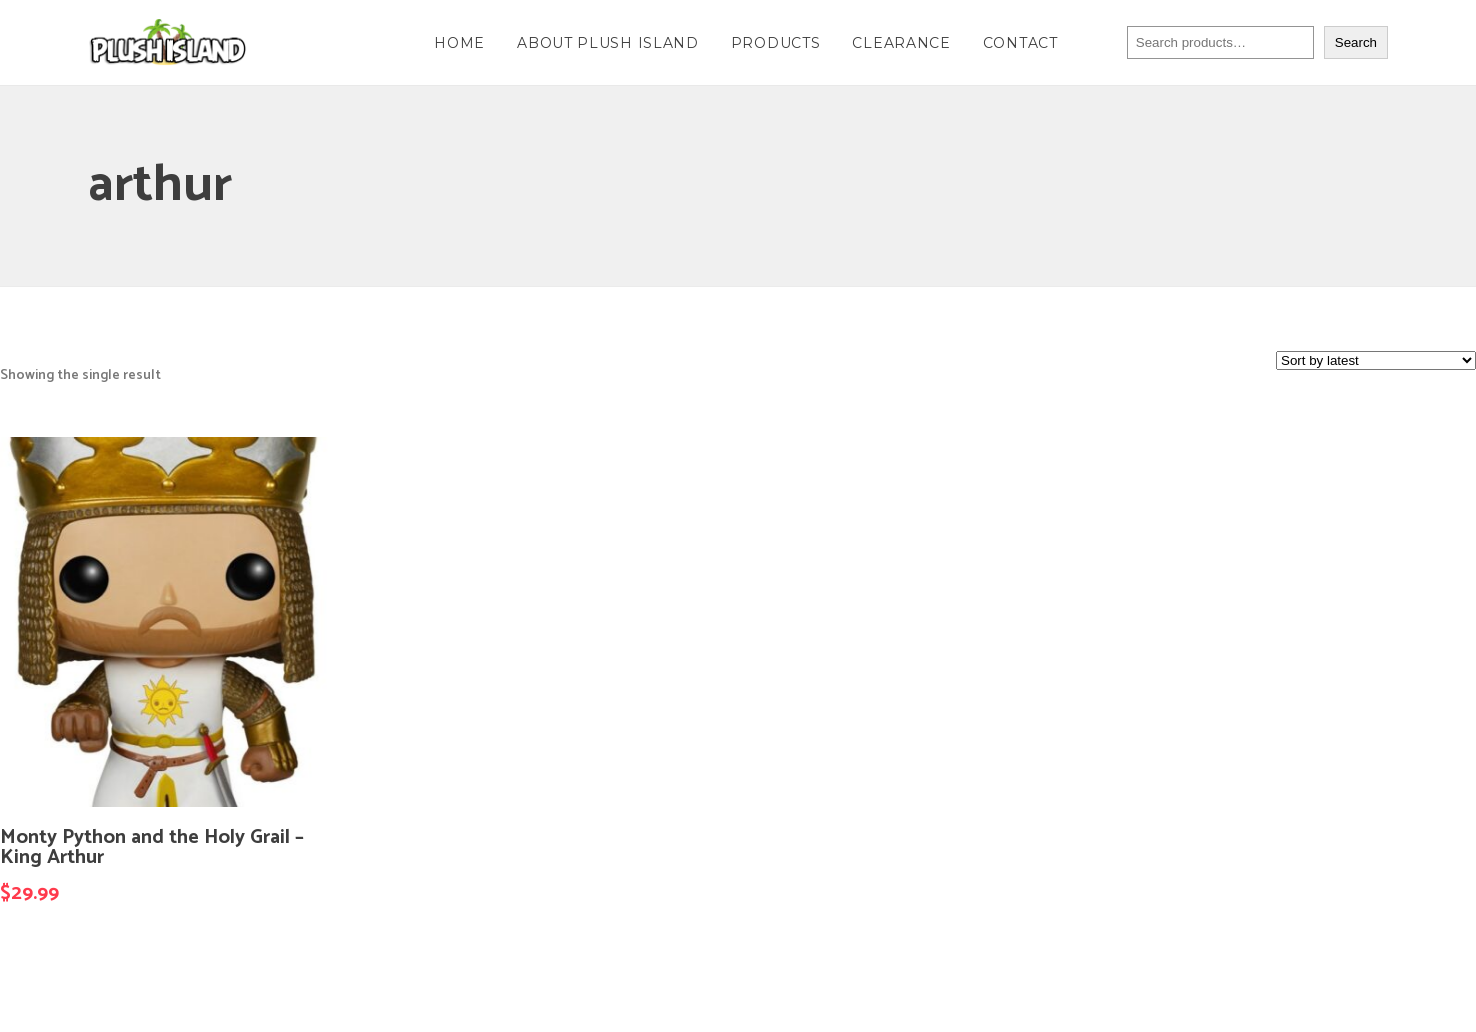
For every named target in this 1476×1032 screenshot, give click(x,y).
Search (1356, 42)
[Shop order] (1376, 360)
